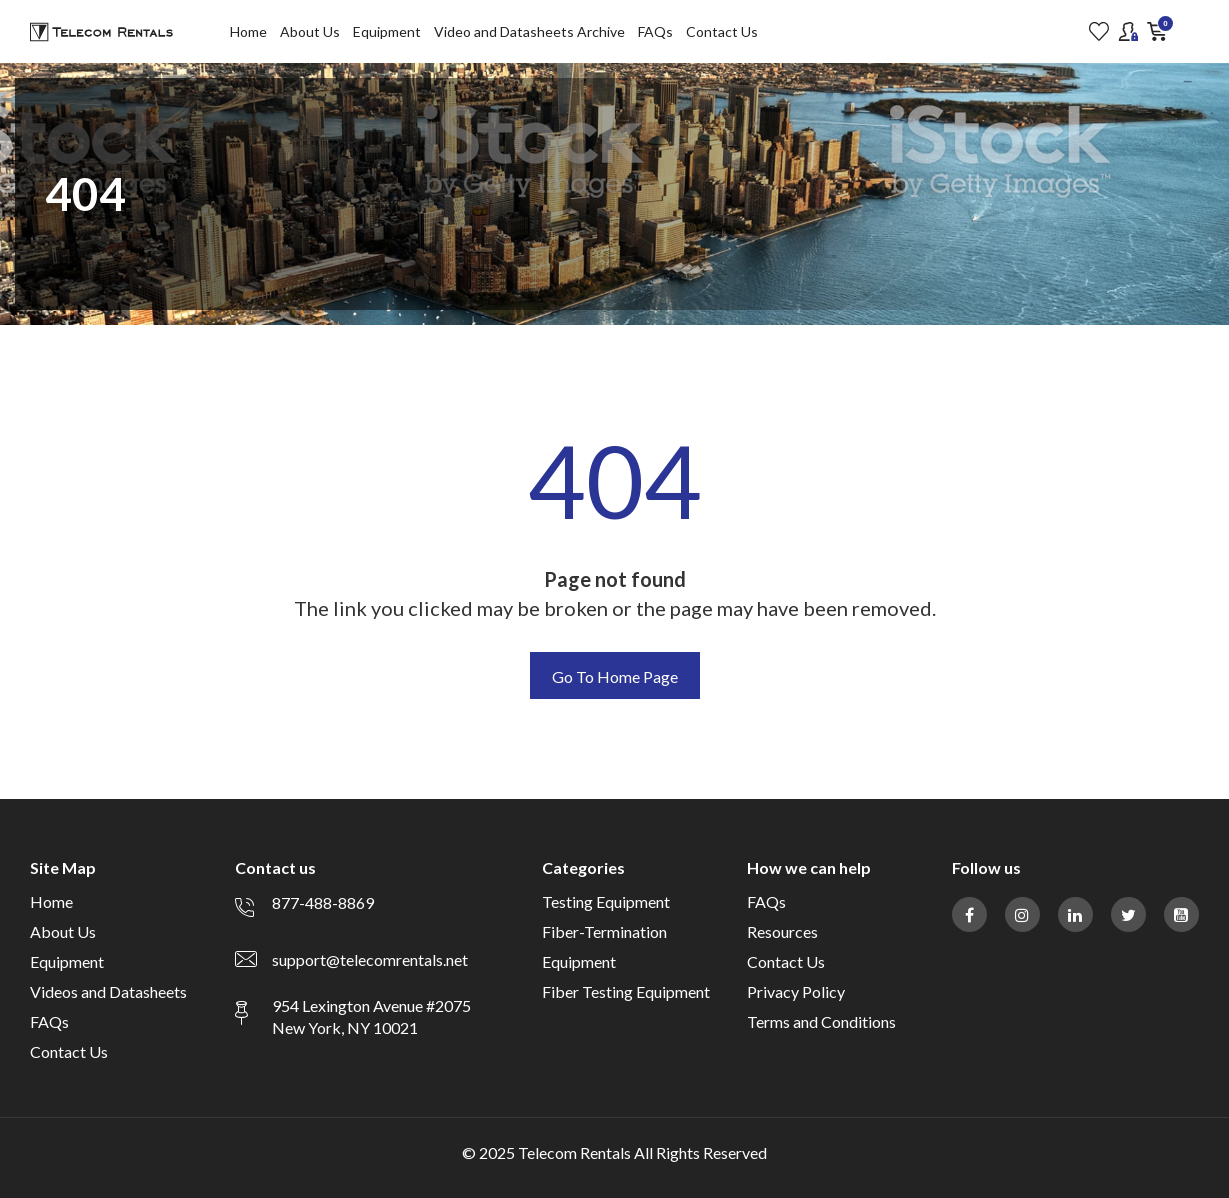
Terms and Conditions (821, 1021)
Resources (782, 931)
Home (248, 31)
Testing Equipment (606, 901)
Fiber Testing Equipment (626, 991)
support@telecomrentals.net (370, 959)
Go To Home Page (615, 676)
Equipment (387, 31)
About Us (310, 31)
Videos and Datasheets (108, 991)
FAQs (655, 31)
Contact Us (722, 31)
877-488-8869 (323, 902)
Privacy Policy (796, 991)
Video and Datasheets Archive (529, 31)
